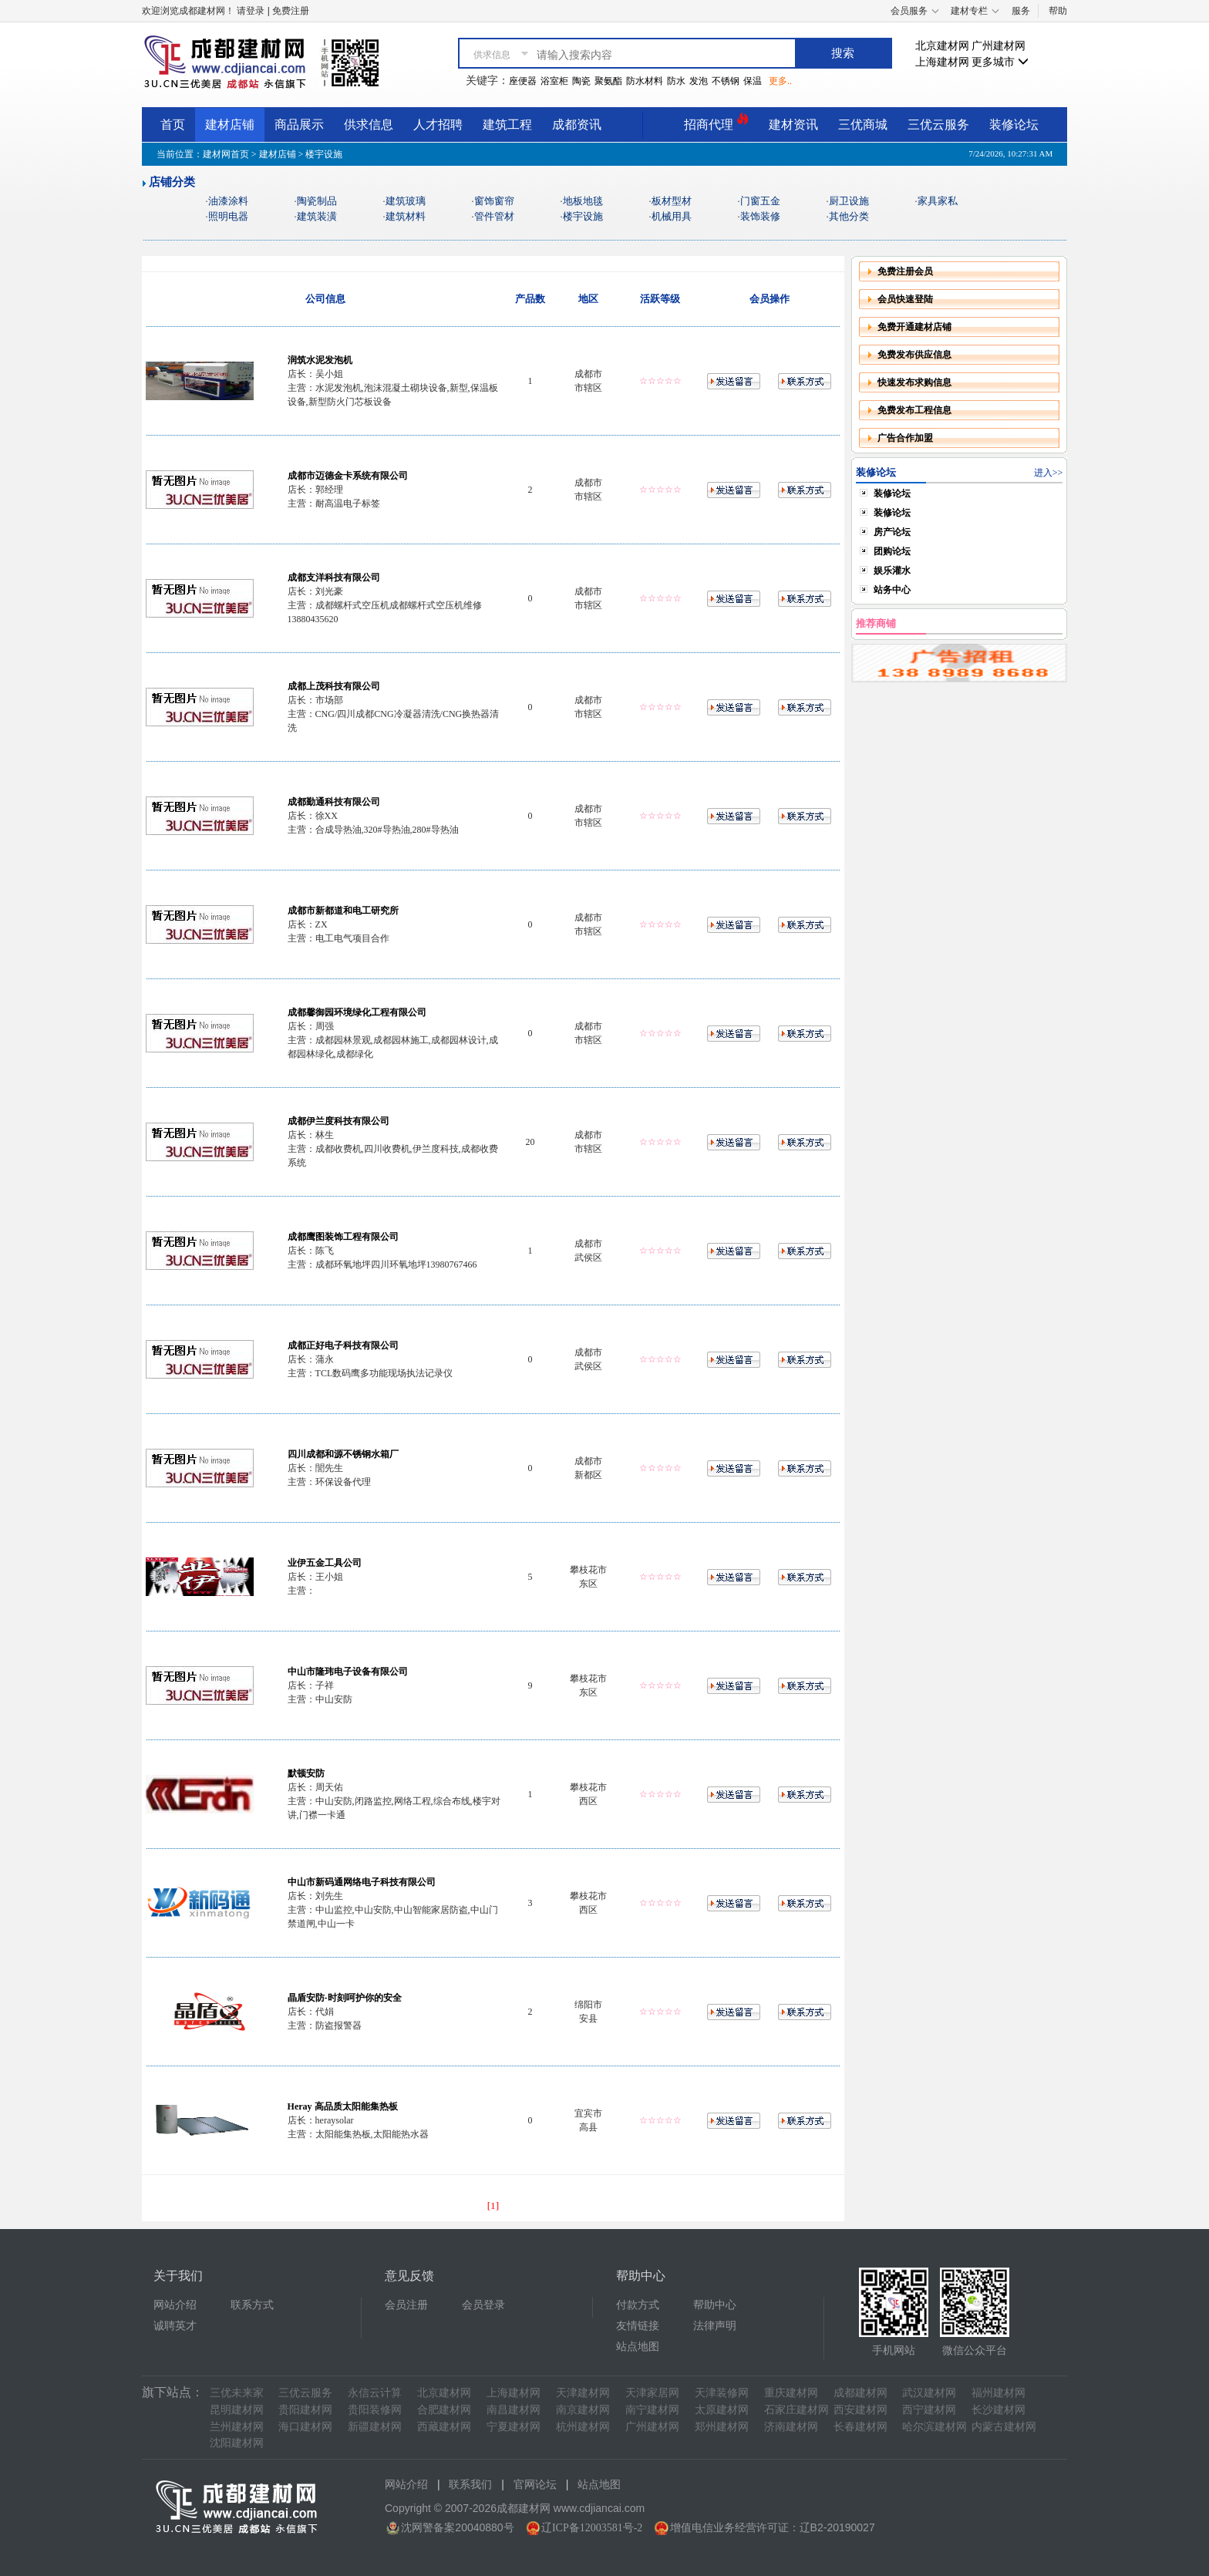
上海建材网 (942, 62)
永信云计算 (375, 2393)
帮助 (1058, 10)
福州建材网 (998, 2393)
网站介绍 (175, 2305)
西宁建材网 (929, 2410)
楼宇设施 (583, 216)
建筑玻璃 (406, 201)
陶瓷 (581, 81)
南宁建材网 (652, 2410)
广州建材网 (998, 46)
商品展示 (299, 124)
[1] (493, 2205)
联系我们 (470, 2484)
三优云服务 (938, 124)
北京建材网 (942, 46)
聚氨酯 (608, 81)
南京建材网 (583, 2410)
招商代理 (716, 122)
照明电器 (228, 216)
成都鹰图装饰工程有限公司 (343, 1236)
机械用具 (672, 216)
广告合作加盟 (905, 438)
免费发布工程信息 (914, 410)
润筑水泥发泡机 (320, 360)
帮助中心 (714, 2305)
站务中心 (892, 589)
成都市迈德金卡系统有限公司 (348, 475)
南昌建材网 (514, 2410)
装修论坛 (1014, 124)
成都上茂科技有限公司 (334, 686)
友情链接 (637, 2326)
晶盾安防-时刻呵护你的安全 (345, 1997)
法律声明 (714, 2326)
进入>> (1048, 472)
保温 (752, 81)
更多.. (780, 81)
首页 (172, 124)
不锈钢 (725, 81)
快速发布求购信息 (914, 382)
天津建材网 (583, 2393)
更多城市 (1000, 62)
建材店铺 (229, 124)
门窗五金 (760, 201)
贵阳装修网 (375, 2410)
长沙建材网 (998, 2410)
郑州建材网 (722, 2427)
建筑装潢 (317, 216)
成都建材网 (860, 2393)
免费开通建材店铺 (914, 327)
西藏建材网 (444, 2427)
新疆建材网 (375, 2427)
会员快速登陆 (905, 299)
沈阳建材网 (237, 2443)
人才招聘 (438, 124)
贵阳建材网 (305, 2410)
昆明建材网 (237, 2410)
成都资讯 (576, 124)
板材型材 (672, 201)
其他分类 (849, 216)
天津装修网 (722, 2393)
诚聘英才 (175, 2326)
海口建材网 (305, 2427)
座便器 (523, 81)
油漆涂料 (228, 201)
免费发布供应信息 (914, 354)
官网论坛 (535, 2484)
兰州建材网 (237, 2427)
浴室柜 (554, 81)
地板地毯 (583, 201)
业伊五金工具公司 (325, 1562)
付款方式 (637, 2305)
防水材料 (644, 81)
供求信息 (368, 124)
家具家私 (938, 201)
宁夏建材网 (514, 2427)
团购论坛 (892, 551)
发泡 (698, 81)
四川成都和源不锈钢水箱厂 (343, 1454)
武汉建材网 (929, 2393)
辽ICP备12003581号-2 (591, 2528)
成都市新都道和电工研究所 (343, 910)
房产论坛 (892, 532)
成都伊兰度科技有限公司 (338, 1121)
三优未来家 (237, 2393)
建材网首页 (226, 154)
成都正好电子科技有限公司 (343, 1345)
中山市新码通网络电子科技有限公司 (362, 1882)
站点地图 (637, 2346)
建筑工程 (507, 124)
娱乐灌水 (892, 570)
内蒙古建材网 (1004, 2427)
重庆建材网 (791, 2393)
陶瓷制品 (317, 201)
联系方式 (252, 2305)
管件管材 (494, 216)
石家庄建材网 (796, 2410)
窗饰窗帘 (494, 201)
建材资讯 (793, 124)
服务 (1021, 10)
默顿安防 (306, 1773)
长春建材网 (860, 2427)
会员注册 (406, 2305)
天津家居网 (652, 2393)
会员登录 (483, 2305)
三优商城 (862, 124)
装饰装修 (760, 216)
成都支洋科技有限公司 (334, 577)
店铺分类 (172, 182)
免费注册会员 (905, 271)
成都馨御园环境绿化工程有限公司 (357, 1012)
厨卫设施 (849, 201)
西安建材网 (860, 2410)
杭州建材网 (583, 2427)
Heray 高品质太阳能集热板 (343, 2106)
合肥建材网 (444, 2410)
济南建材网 (791, 2427)
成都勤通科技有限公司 (334, 801)
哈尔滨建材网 (934, 2427)
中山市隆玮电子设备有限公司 (348, 1671)
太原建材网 (722, 2410)
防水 (676, 81)
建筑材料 (406, 216)
